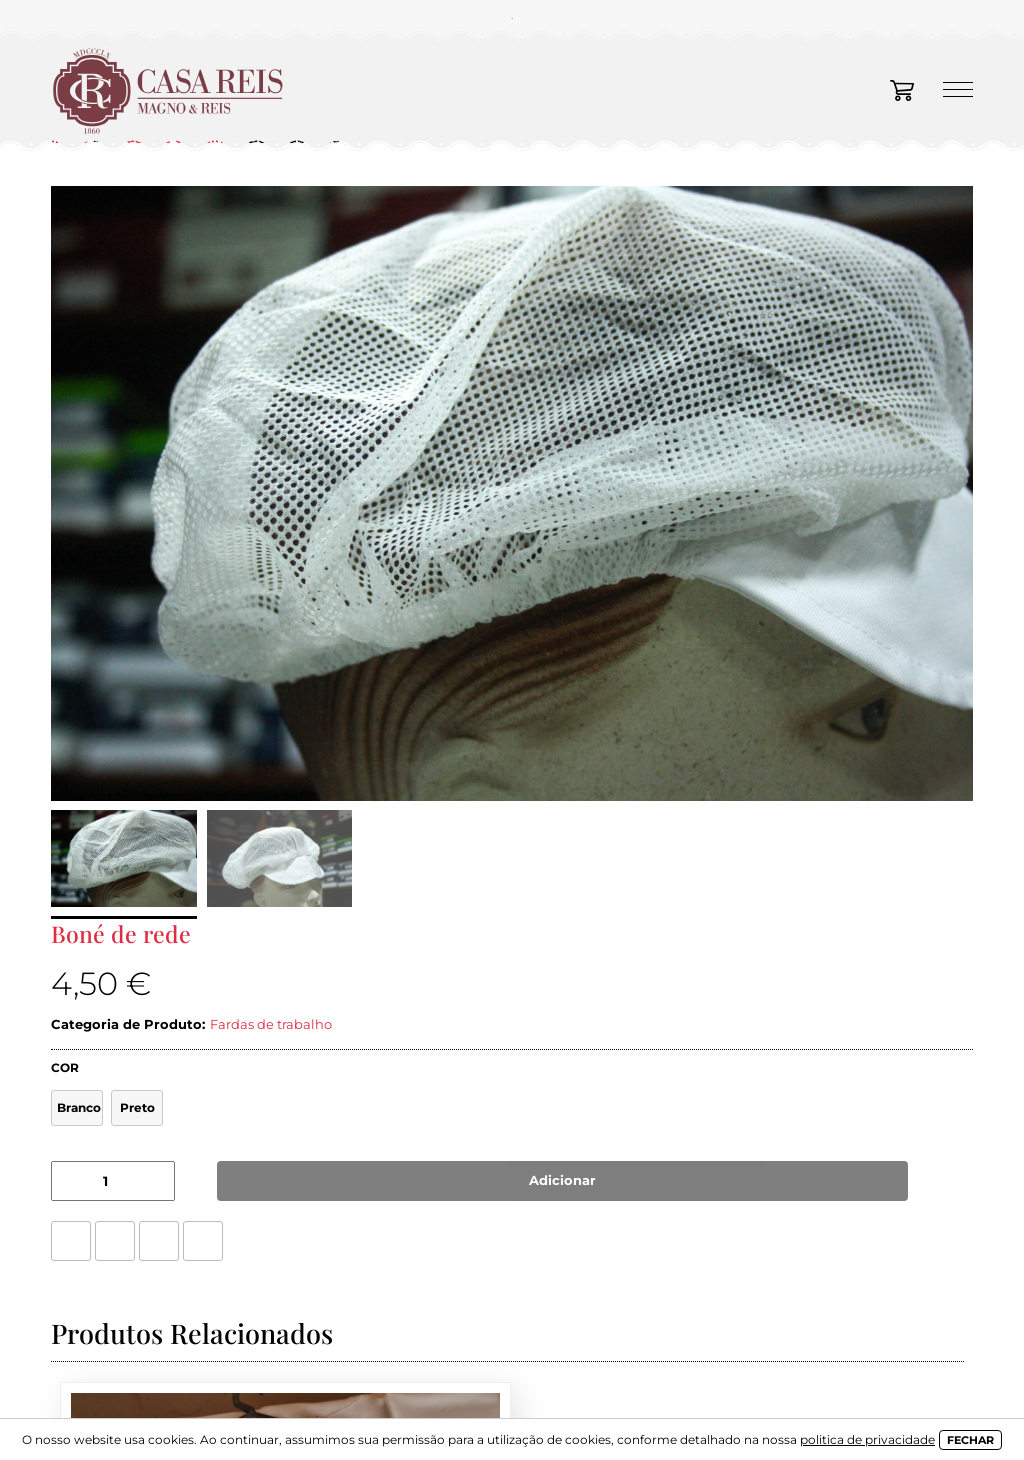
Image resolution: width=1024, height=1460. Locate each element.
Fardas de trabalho (271, 1024)
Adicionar (562, 1180)
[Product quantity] (113, 1181)
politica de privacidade (867, 1439)
